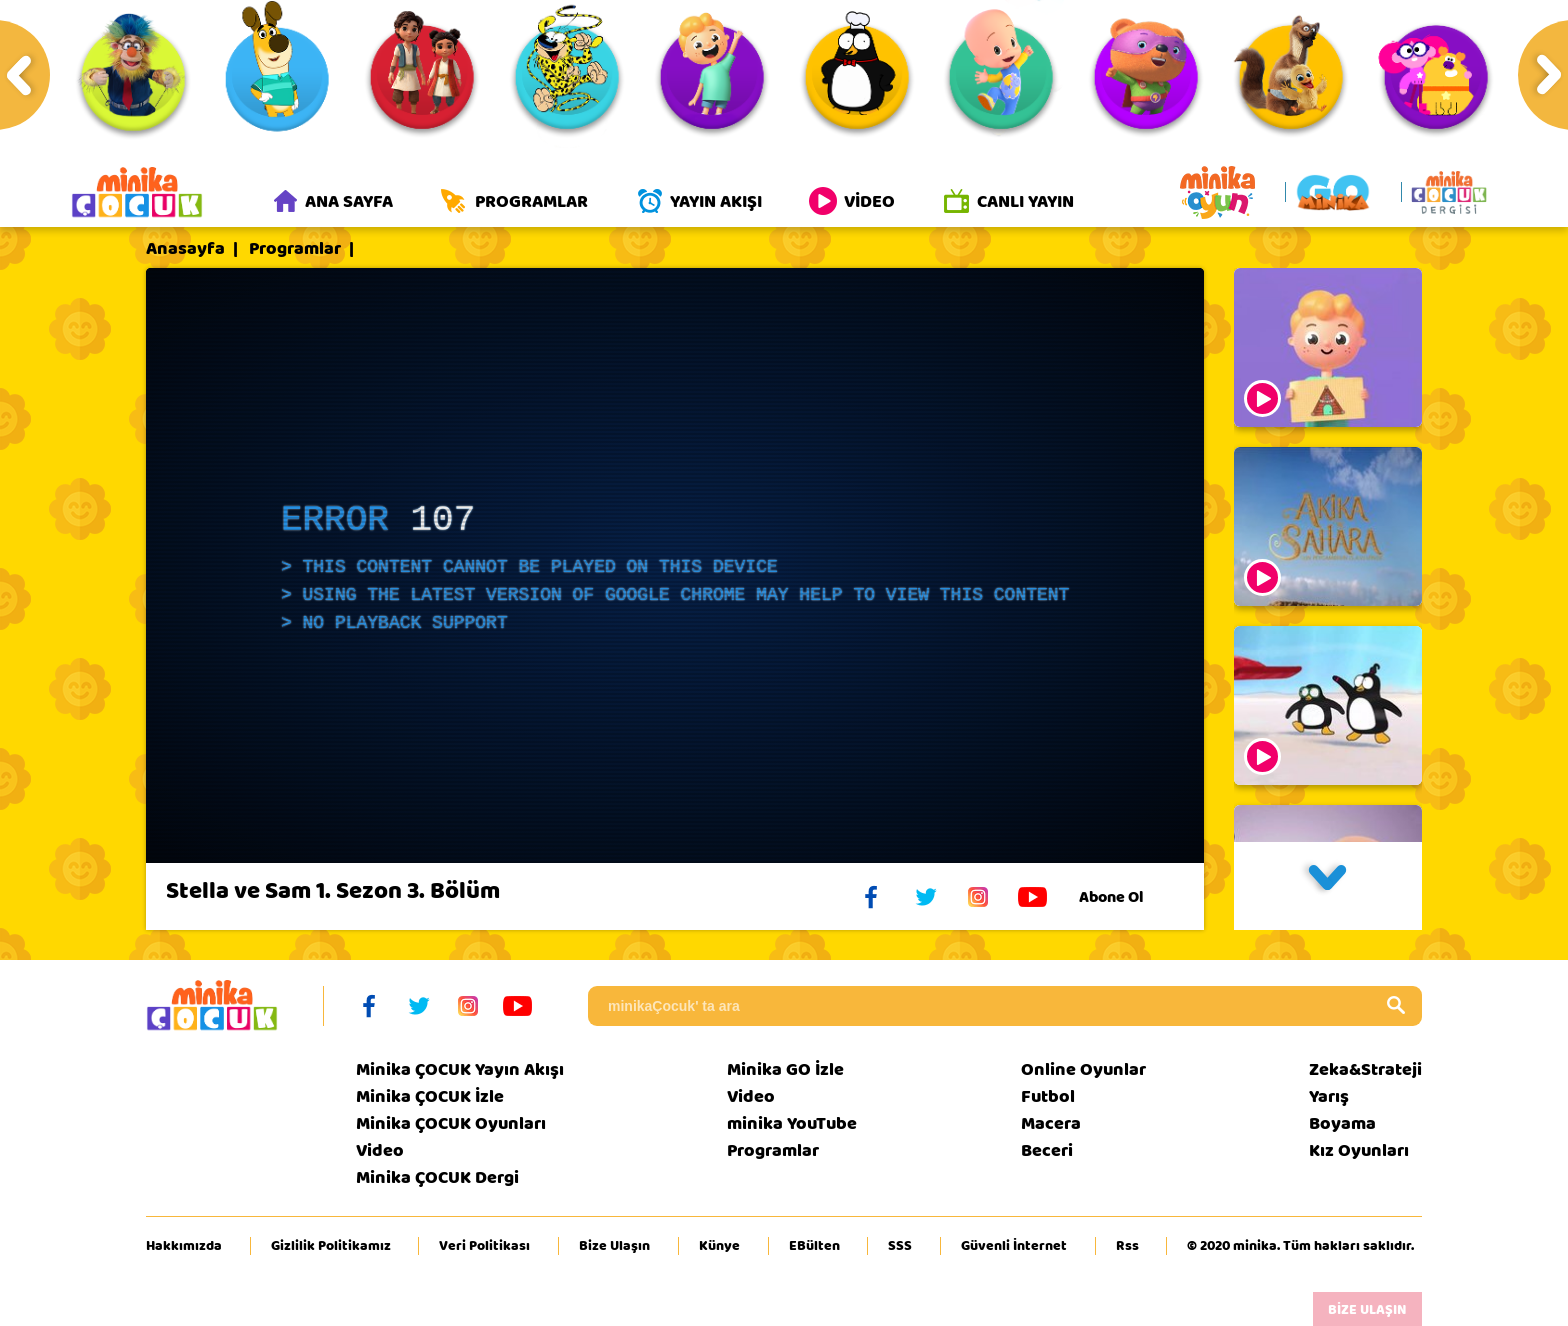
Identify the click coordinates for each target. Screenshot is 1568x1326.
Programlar (295, 249)
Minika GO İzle (785, 1069)
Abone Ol (1126, 897)
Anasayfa (185, 249)
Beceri (1047, 1150)
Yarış (1329, 1096)
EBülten (814, 1246)
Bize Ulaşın (614, 1246)
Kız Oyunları (1359, 1150)
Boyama (1342, 1123)
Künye (719, 1246)
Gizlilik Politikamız (331, 1246)
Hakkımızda (184, 1246)
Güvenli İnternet (1014, 1246)
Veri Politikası (484, 1246)
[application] (675, 565)
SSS (900, 1246)
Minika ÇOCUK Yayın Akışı (460, 1069)
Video (380, 1150)
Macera (1051, 1123)
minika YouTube (792, 1123)
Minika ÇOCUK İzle (430, 1096)
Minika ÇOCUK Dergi (437, 1177)
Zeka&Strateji (1365, 1069)
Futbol (1048, 1096)
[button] (1328, 886)
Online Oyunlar (1083, 1069)
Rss (1127, 1246)
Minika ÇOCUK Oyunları (451, 1123)
